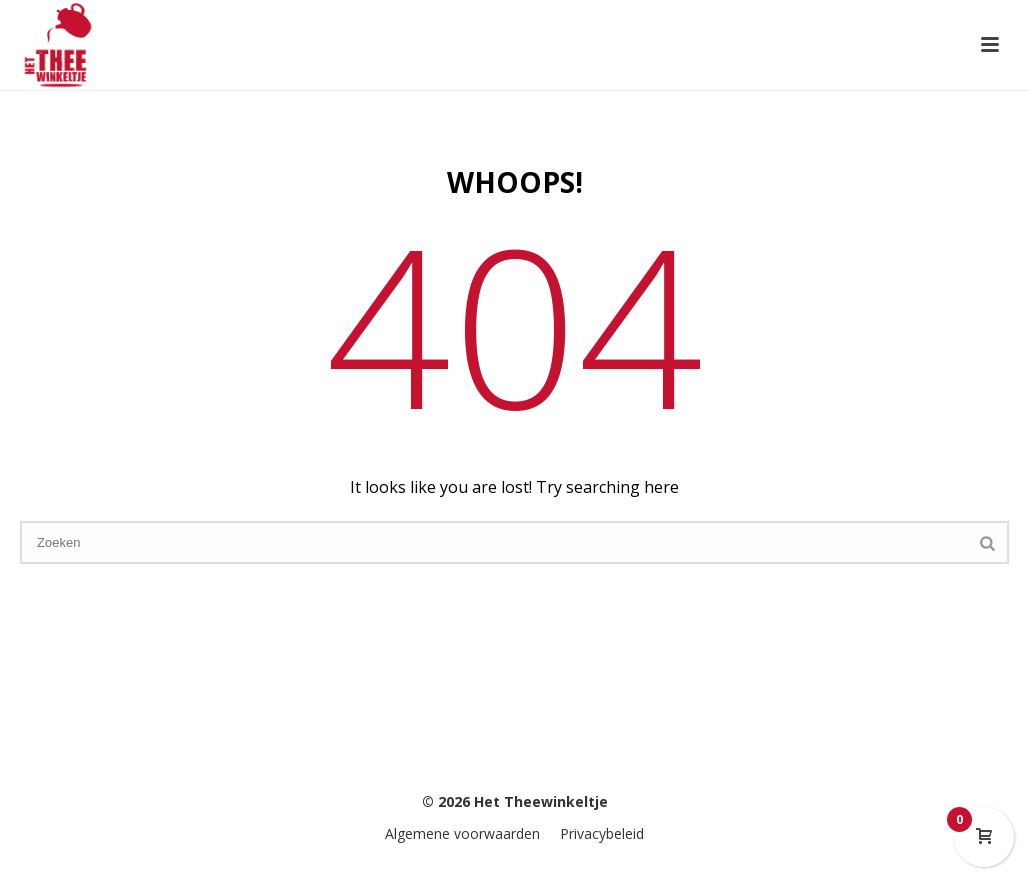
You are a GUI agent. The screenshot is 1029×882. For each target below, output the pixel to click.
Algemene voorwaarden (462, 833)
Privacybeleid (602, 833)
